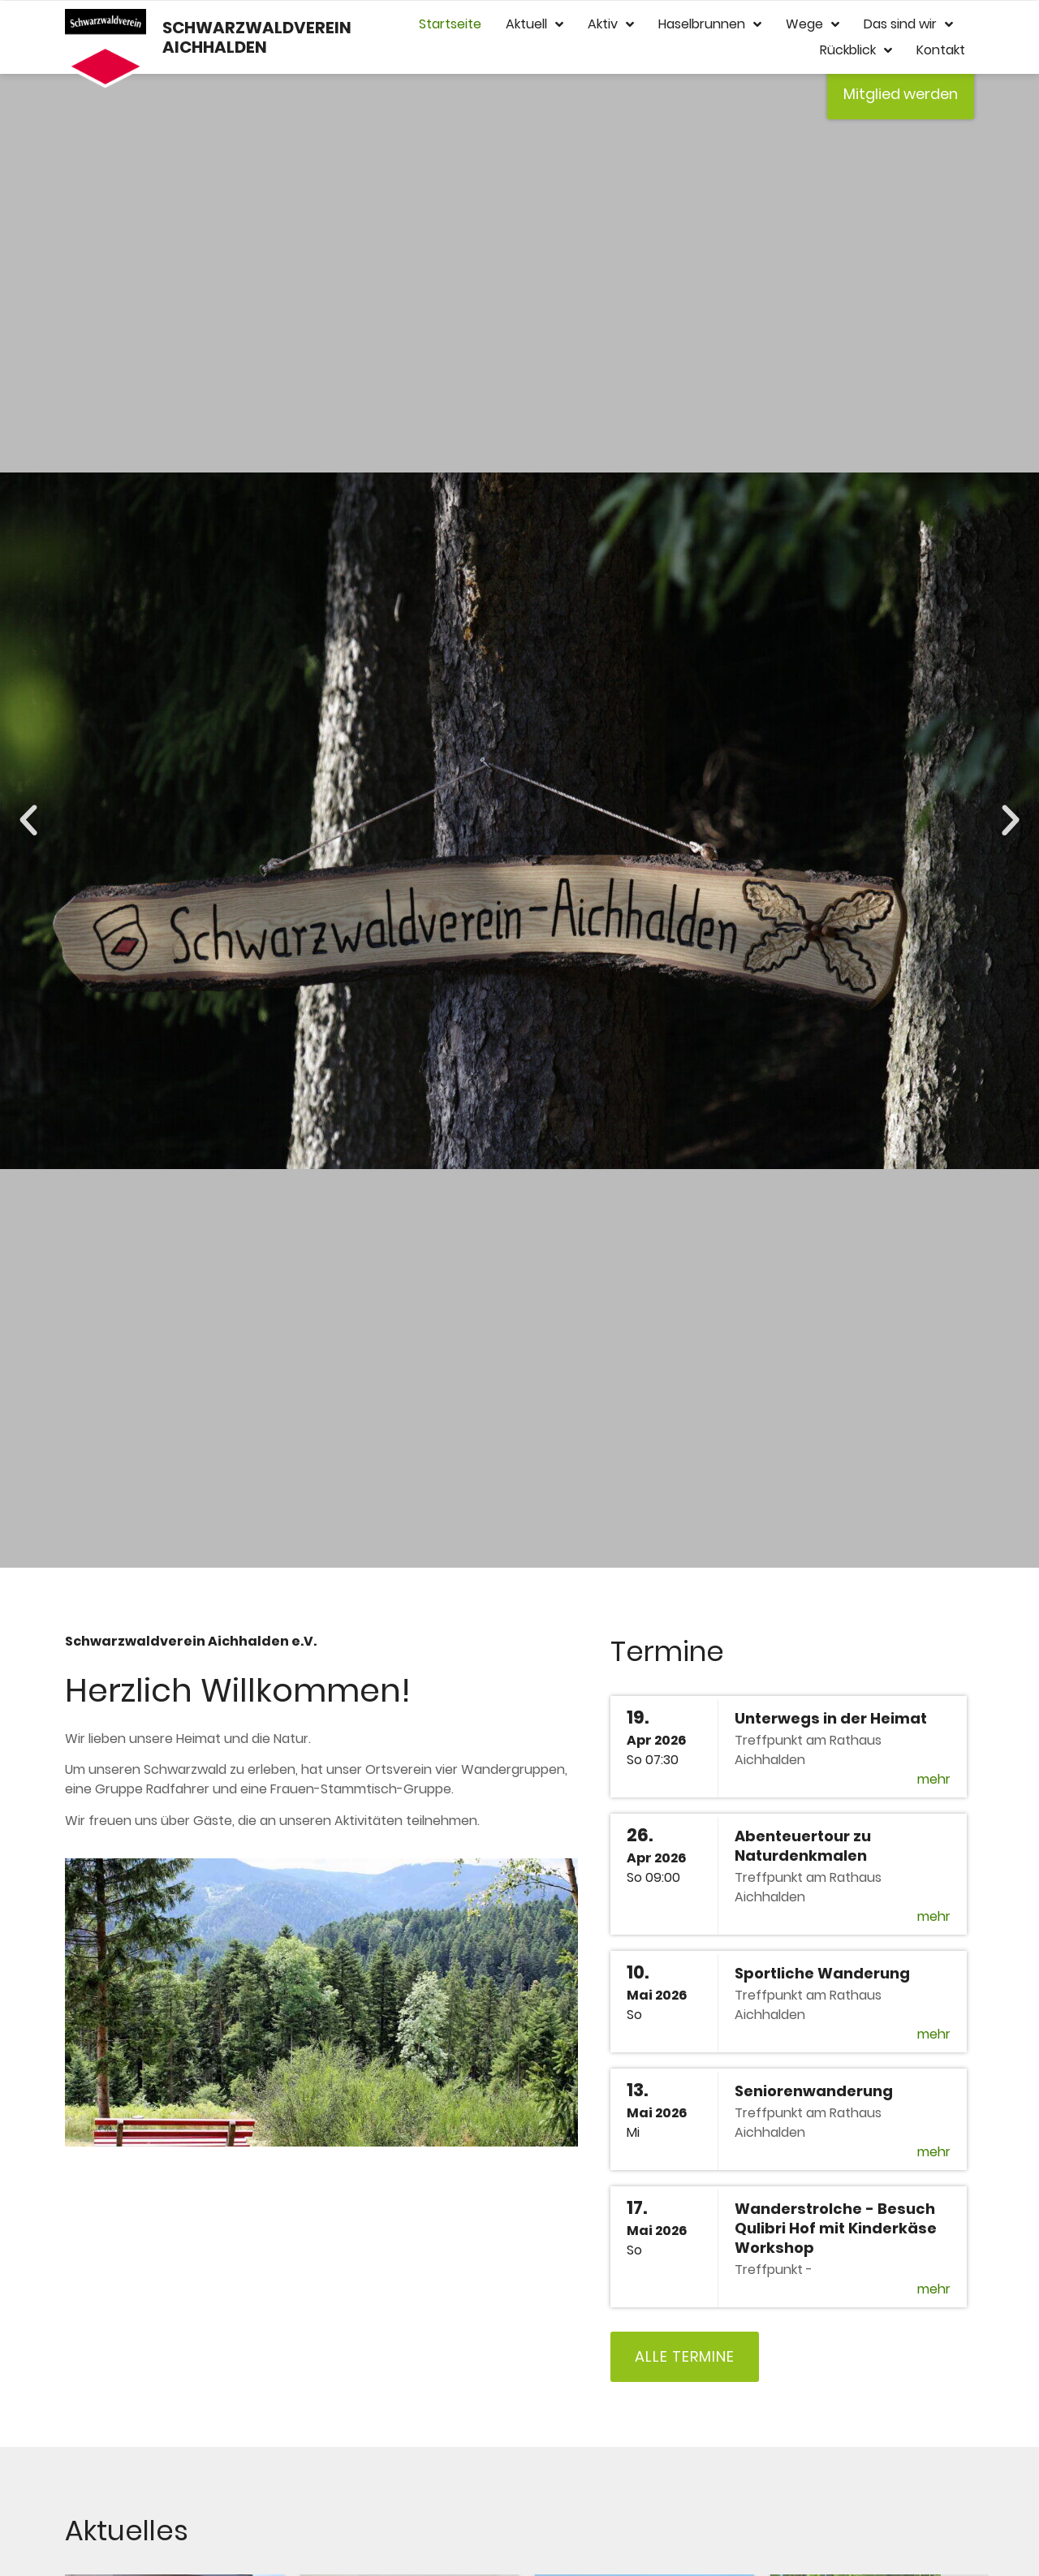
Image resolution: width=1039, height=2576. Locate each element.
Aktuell (534, 24)
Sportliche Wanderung (822, 1973)
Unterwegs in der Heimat (831, 1718)
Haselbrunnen (709, 24)
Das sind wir (908, 24)
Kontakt (940, 50)
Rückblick (856, 50)
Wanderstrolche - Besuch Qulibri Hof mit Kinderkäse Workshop (836, 2228)
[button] (28, 820)
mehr (934, 1779)
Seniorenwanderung (814, 2091)
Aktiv (611, 24)
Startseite (450, 24)
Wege (812, 24)
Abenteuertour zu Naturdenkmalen (803, 1846)
